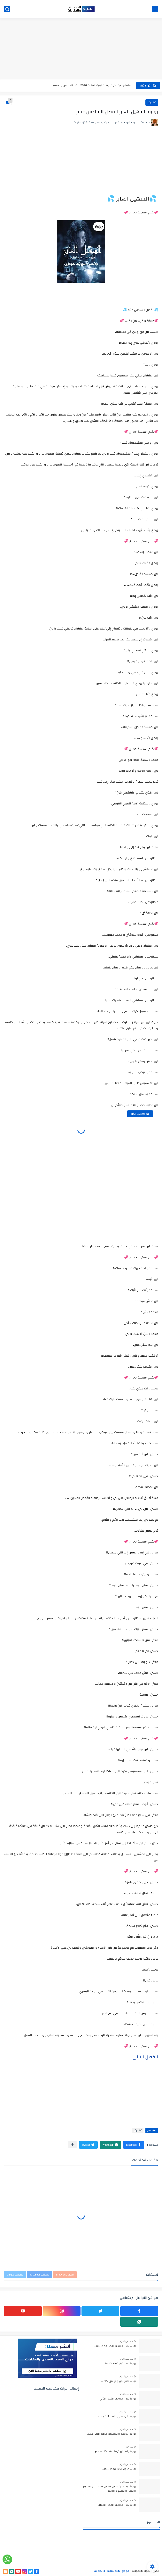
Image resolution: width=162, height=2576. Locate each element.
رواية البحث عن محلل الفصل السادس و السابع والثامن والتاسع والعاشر (109, 2488)
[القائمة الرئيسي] (155, 9)
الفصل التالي (144, 2057)
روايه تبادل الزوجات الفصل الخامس (116, 2505)
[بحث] (7, 9)
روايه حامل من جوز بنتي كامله (118, 2381)
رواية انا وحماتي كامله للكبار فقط (116, 2416)
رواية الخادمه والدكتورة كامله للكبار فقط (111, 2434)
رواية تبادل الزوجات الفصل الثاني (117, 2399)
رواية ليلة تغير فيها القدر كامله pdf (115, 2451)
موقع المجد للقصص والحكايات (111, 2570)
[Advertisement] (81, 49)
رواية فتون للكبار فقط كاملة (119, 2469)
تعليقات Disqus (15, 2274)
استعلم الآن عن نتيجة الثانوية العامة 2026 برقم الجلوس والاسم (92, 85)
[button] (133, 2145)
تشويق (152, 102)
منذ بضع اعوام (126, 2341)
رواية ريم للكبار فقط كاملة (120, 2363)
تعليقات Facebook (39, 2274)
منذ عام (129, 2446)
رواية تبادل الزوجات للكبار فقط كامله (115, 2346)
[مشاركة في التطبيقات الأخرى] (72, 2144)
